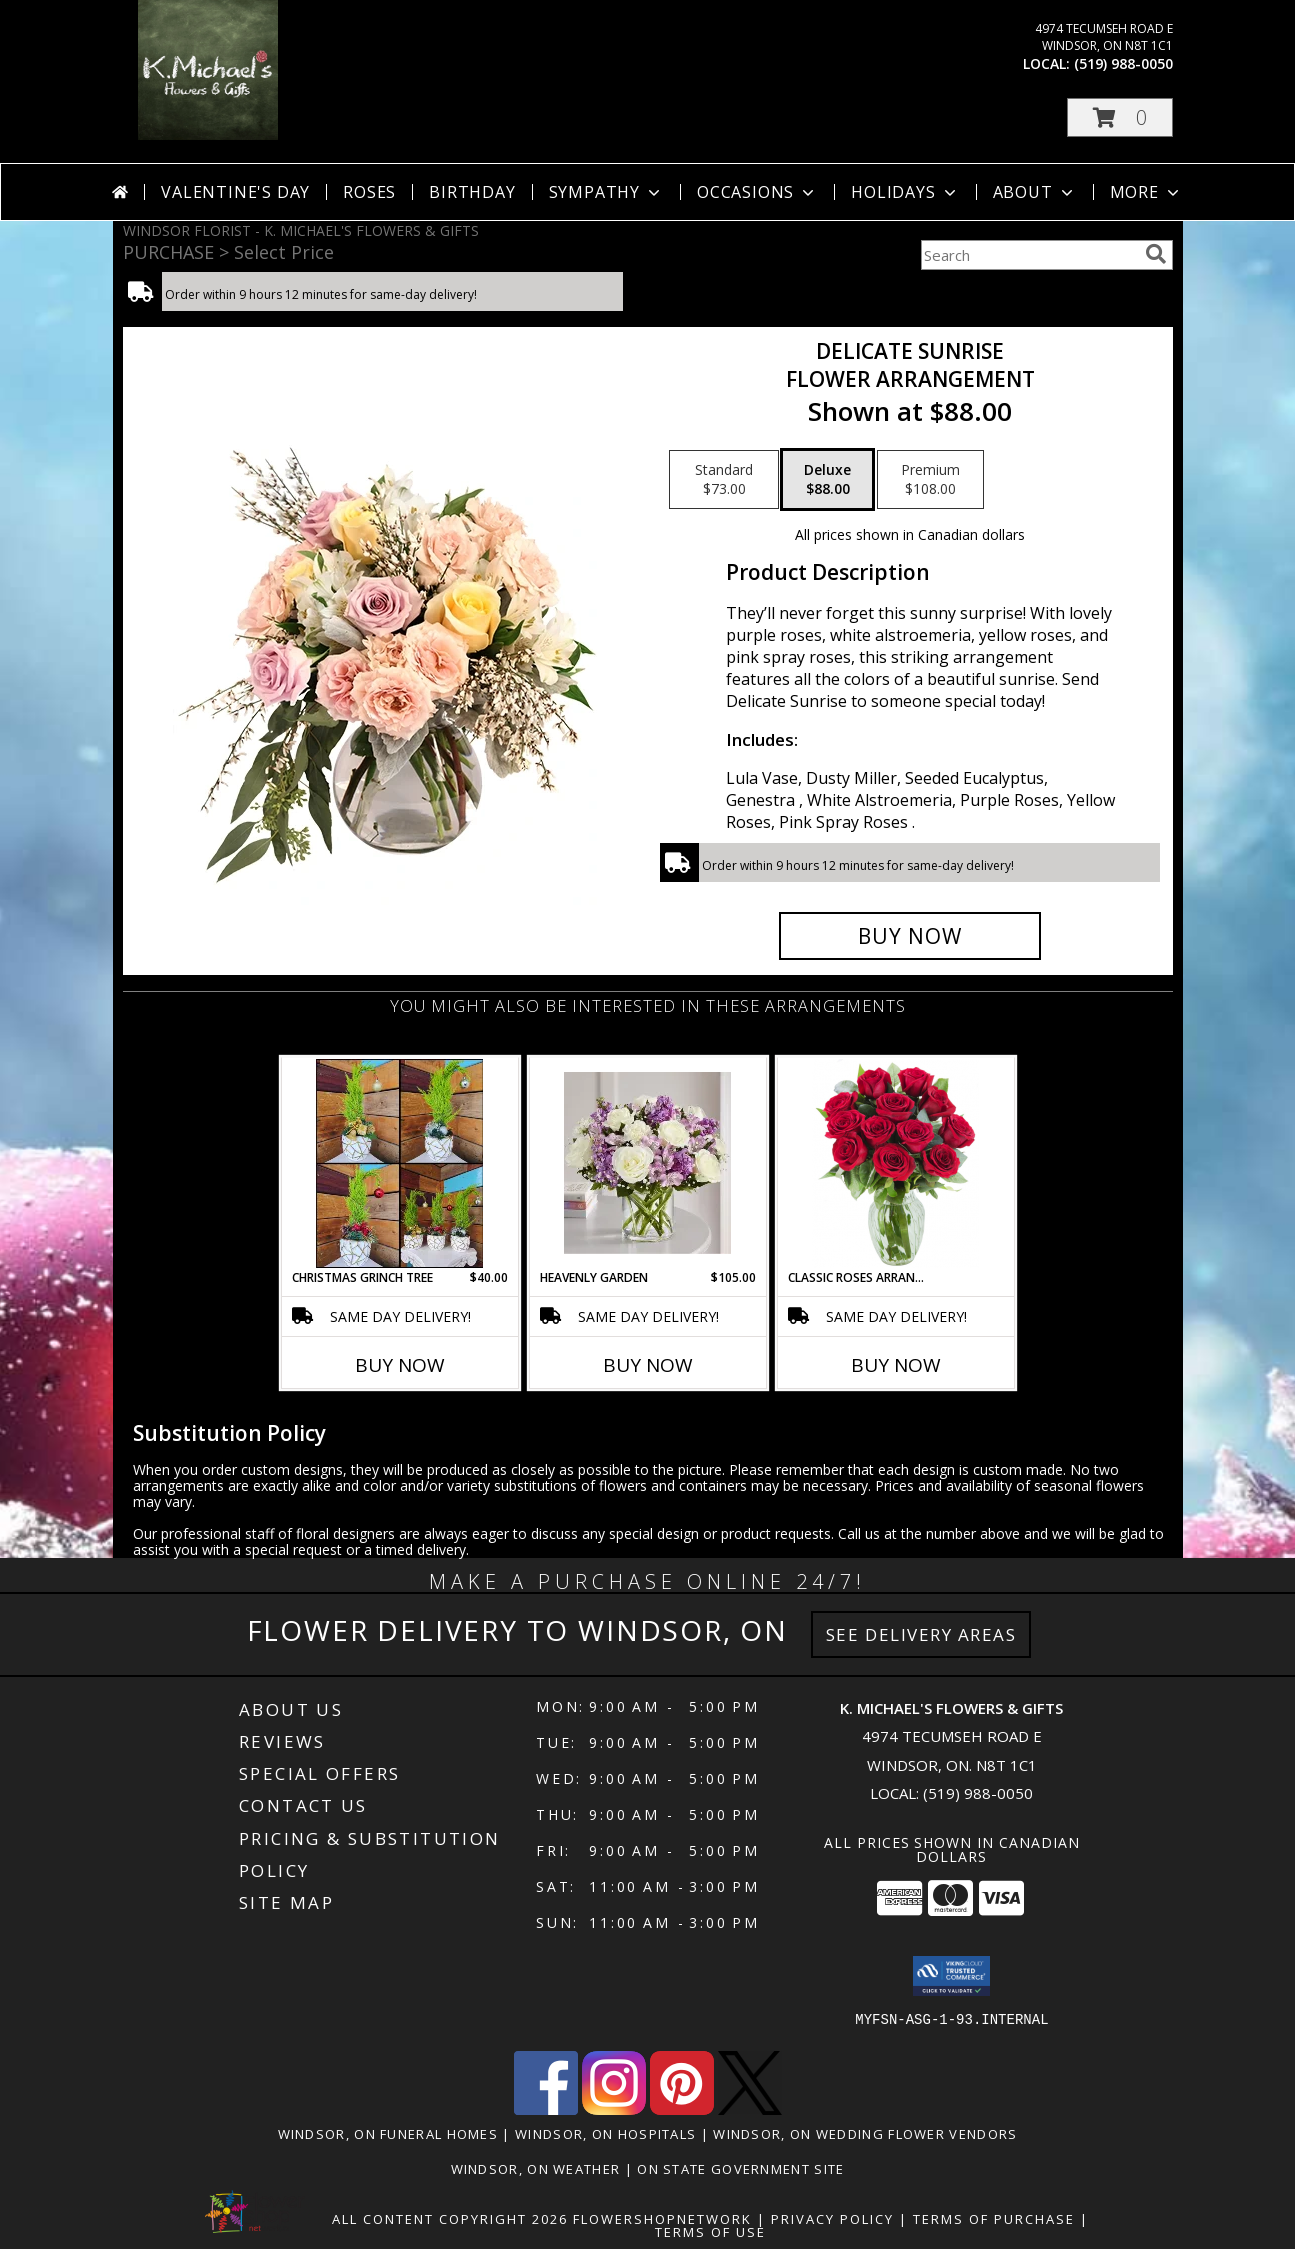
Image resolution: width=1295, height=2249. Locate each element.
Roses (369, 192)
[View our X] (750, 2109)
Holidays (905, 192)
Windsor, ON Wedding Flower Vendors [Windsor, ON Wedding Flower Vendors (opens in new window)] (865, 2134)
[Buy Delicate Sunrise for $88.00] (910, 936)
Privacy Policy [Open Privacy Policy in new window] (832, 2219)
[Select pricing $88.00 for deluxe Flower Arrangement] (827, 480)
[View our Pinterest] (682, 2109)
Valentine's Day (235, 192)
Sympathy (606, 192)
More (1146, 192)
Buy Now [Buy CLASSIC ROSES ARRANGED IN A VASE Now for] (896, 1365)
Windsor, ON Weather (536, 2169)
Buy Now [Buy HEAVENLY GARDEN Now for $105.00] (648, 1365)
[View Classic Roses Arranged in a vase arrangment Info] (895, 1163)
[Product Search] (1029, 255)
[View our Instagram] (614, 2109)
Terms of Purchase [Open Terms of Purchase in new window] (994, 2219)
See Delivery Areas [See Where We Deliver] (921, 1634)
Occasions (757, 192)
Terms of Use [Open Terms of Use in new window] (710, 2232)
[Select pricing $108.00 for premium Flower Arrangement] (930, 480)
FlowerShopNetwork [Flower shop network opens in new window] (662, 2219)
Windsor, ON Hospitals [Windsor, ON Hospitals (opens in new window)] (605, 2134)
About (1035, 192)
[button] (1120, 117)
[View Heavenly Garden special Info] (647, 1163)
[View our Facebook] (546, 2109)
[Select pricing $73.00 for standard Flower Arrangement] (724, 480)
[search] (1156, 254)
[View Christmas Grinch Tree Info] (399, 1163)
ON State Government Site (740, 2169)
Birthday (472, 192)
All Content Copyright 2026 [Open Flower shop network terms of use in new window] (450, 2219)
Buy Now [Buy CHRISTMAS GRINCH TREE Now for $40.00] (400, 1365)
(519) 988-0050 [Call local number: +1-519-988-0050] (1123, 63)
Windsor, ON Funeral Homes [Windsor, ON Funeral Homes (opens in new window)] (388, 2134)
